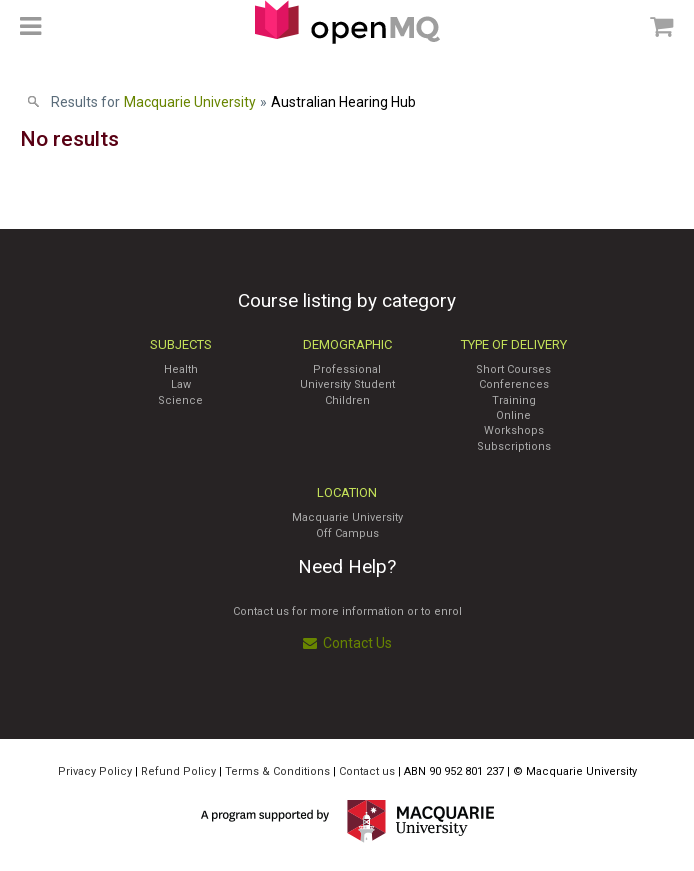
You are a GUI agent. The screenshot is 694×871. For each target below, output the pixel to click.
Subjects (181, 344)
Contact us (367, 771)
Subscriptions (514, 446)
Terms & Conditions (277, 771)
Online (513, 415)
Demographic (347, 344)
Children (347, 400)
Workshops (514, 430)
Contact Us (347, 643)
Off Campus (347, 533)
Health (181, 369)
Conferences (514, 384)
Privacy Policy (95, 771)
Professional (347, 369)
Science (180, 400)
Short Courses (513, 369)
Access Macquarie (347, 22)
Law (181, 384)
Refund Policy (178, 771)
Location (347, 492)
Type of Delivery (514, 344)
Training (514, 400)
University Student (347, 384)
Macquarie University (347, 517)
